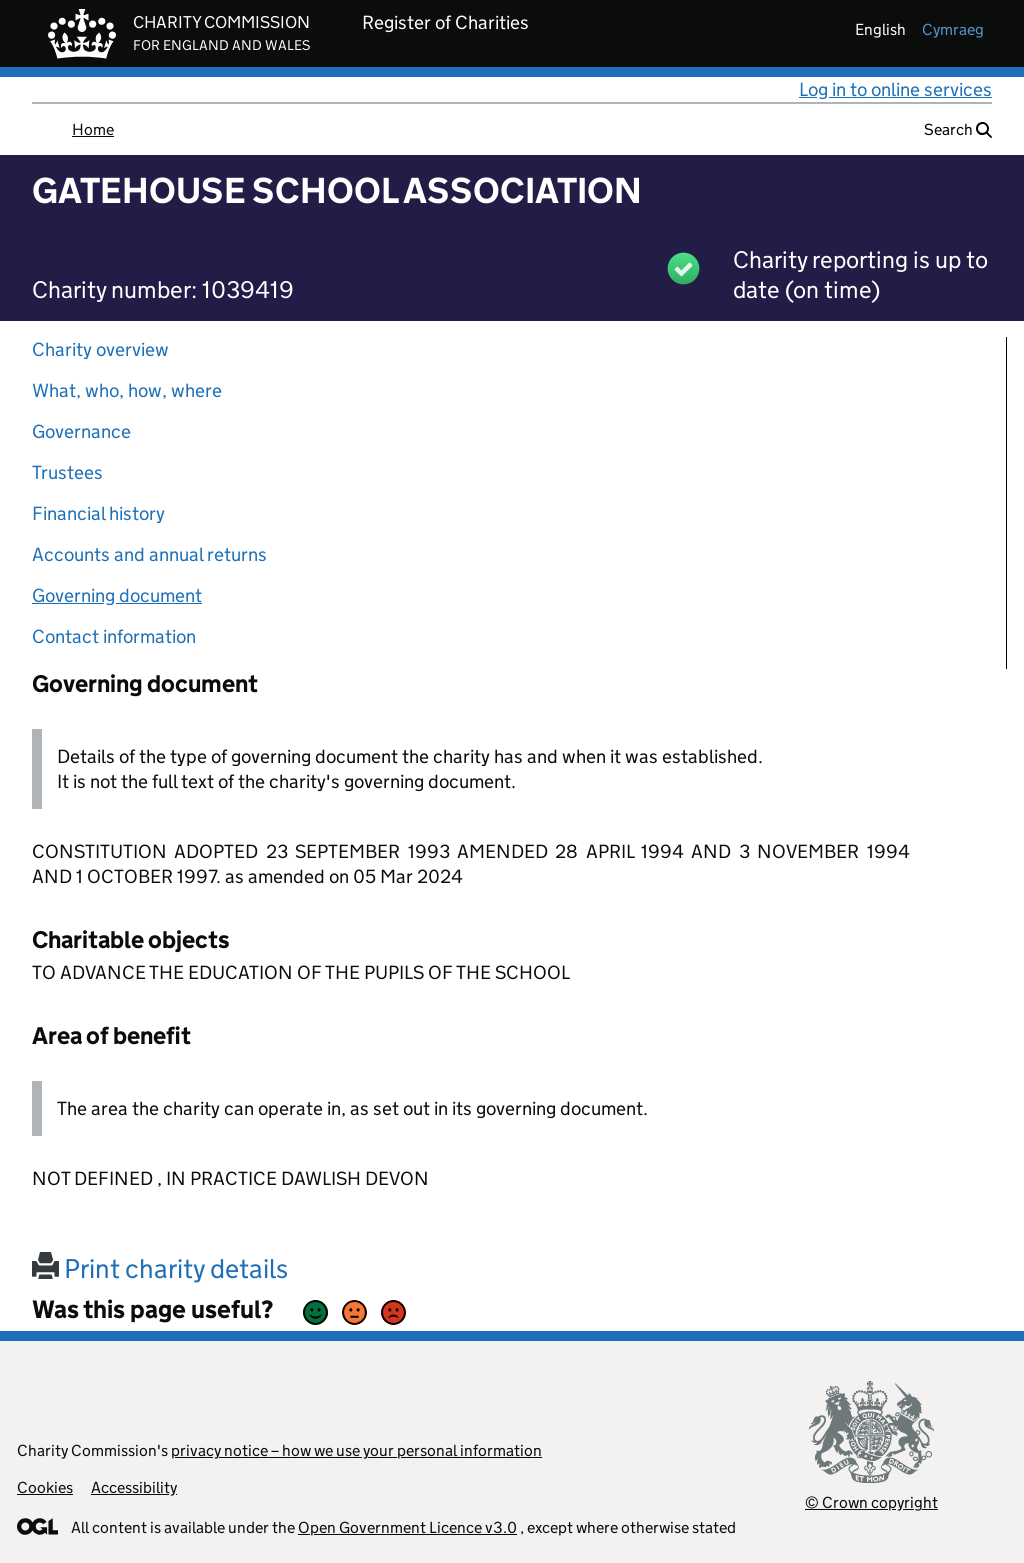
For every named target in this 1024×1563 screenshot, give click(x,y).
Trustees (67, 472)
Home (93, 129)
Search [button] (958, 129)
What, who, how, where (127, 390)
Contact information (114, 636)
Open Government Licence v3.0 (407, 1527)
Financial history (98, 513)
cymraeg (953, 29)
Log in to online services (895, 89)
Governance (81, 431)
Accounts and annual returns (149, 554)
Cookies (45, 1487)
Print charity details (160, 1268)
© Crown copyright (871, 1502)
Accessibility (134, 1487)
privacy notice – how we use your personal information (356, 1450)
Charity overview (100, 349)
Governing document (117, 595)
